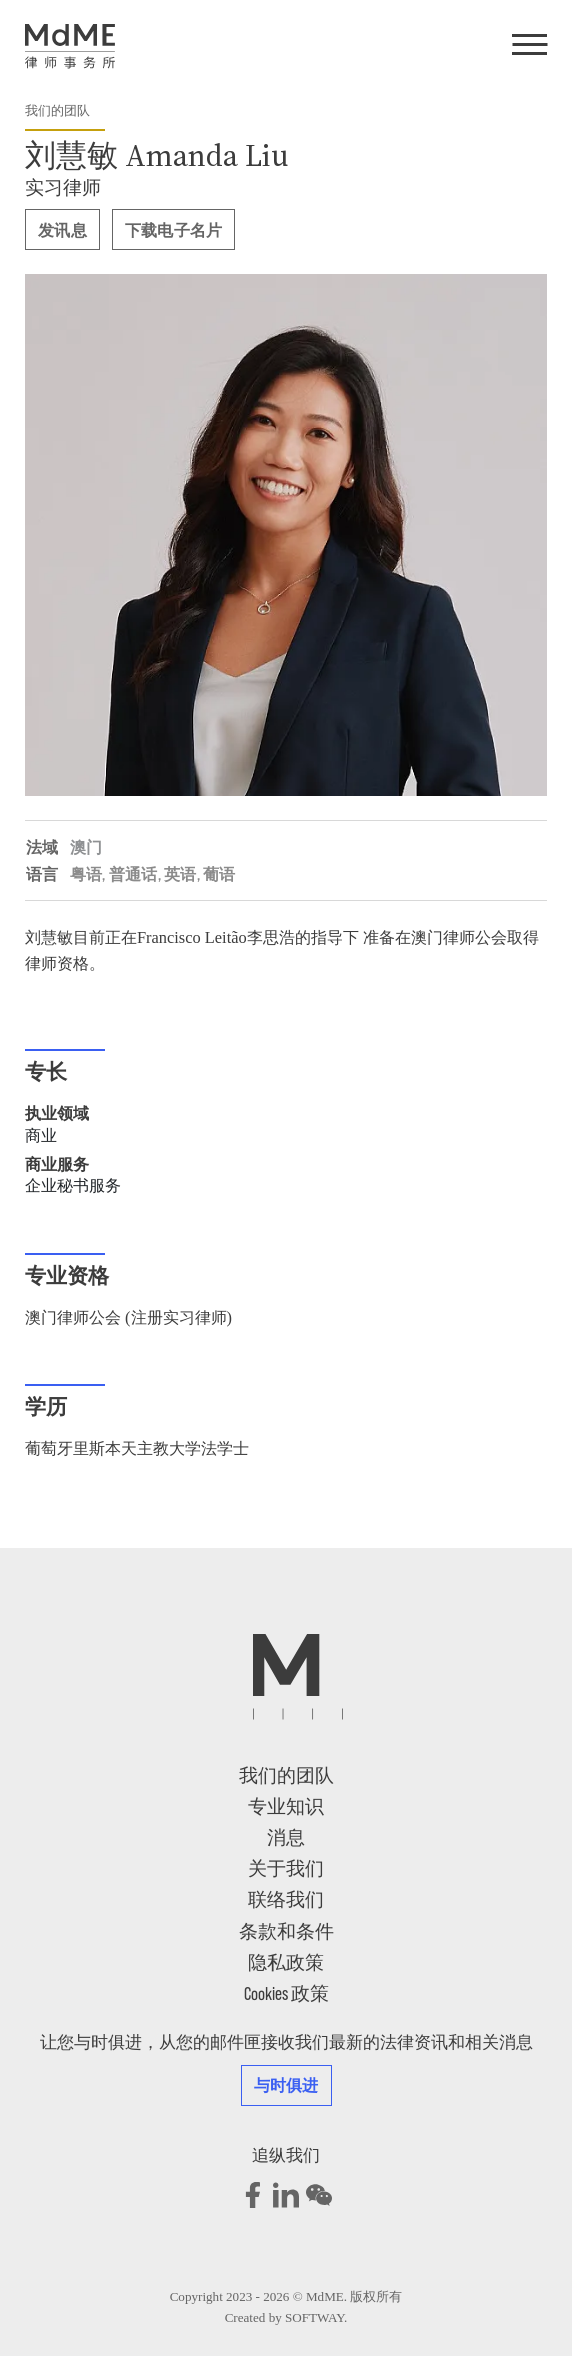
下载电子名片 (174, 229)
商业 (41, 1135)
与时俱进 (286, 2084)
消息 (286, 1836)
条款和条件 (286, 1930)
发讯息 (62, 229)
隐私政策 (286, 1961)
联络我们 (286, 1898)
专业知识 (286, 1805)
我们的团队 (57, 110)
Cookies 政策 (286, 1992)
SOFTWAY (314, 2317)
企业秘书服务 (73, 1185)
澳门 (86, 846)
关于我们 (286, 1867)
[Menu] (529, 46)
